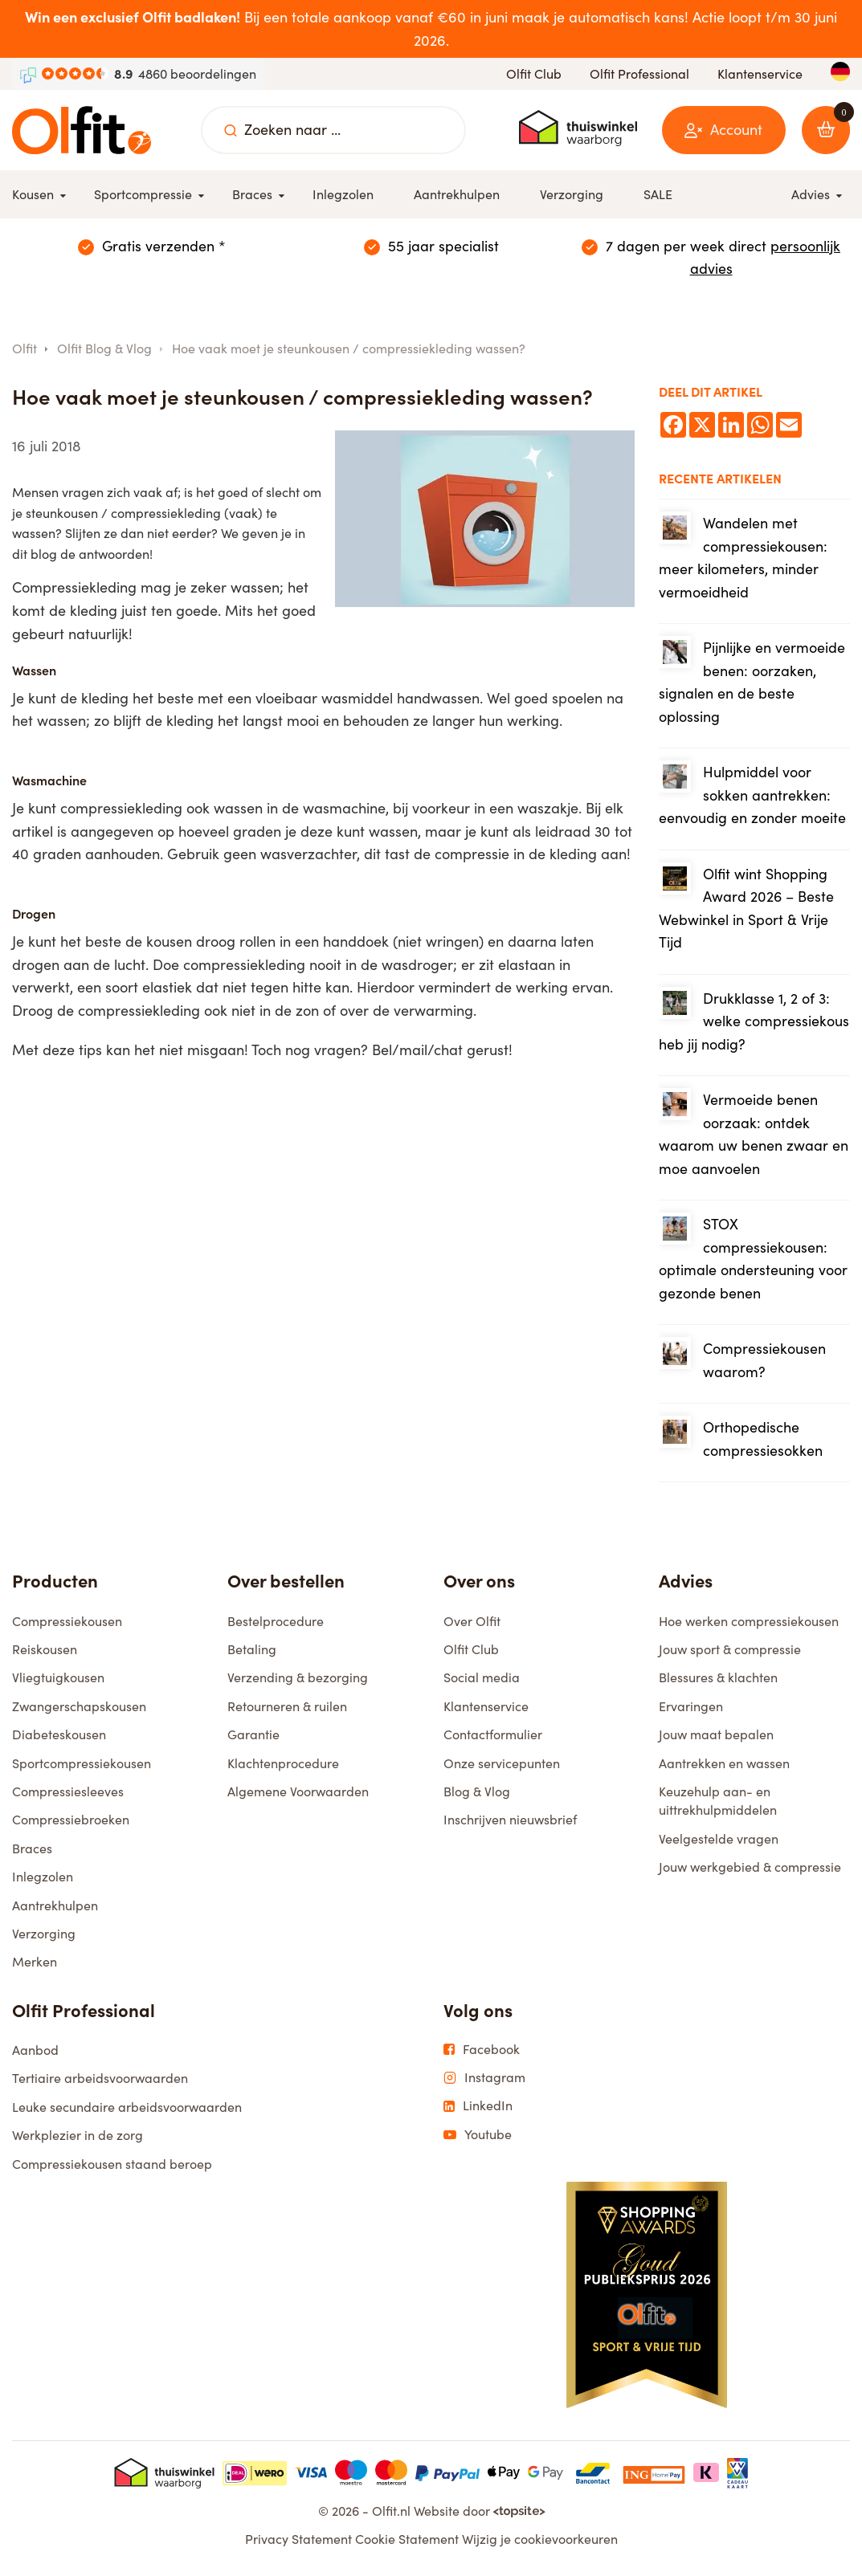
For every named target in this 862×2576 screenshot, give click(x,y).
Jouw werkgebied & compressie (750, 1873)
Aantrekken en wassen (724, 1770)
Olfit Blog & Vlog (104, 348)
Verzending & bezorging (297, 1684)
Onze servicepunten (501, 1770)
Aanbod (35, 2056)
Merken (34, 1968)
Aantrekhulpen (55, 1912)
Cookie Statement (407, 2545)
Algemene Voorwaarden (298, 1798)
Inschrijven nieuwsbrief (510, 1826)
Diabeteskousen (59, 1741)
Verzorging (44, 1940)
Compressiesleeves (68, 1798)
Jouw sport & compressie (730, 1656)
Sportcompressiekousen (81, 1770)
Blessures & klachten (718, 1684)
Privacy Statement (298, 2545)
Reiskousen (44, 1656)
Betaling (251, 1656)
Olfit (24, 348)
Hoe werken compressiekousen (749, 1628)
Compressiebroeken (70, 1826)
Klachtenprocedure (283, 1770)
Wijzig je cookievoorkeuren (540, 2545)
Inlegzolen (42, 1883)
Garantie (253, 1741)
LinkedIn (478, 2113)
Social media (481, 1684)
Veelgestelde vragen (718, 1845)
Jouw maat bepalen (716, 1741)
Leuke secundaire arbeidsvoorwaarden (127, 2113)
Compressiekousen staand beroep (112, 2170)
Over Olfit (471, 1628)
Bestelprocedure (275, 1628)
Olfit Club (534, 73)
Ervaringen (691, 1713)
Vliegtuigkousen (58, 1684)
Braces (32, 1855)
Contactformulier (492, 1741)
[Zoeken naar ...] (231, 130)
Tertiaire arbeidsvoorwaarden (100, 2085)
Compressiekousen (67, 1628)
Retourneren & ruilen (287, 1713)
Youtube (477, 2142)
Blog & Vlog (476, 1798)
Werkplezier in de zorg (77, 2142)
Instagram (484, 2085)
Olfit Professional (639, 73)
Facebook (481, 2056)
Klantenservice (760, 73)
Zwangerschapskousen (79, 1713)
